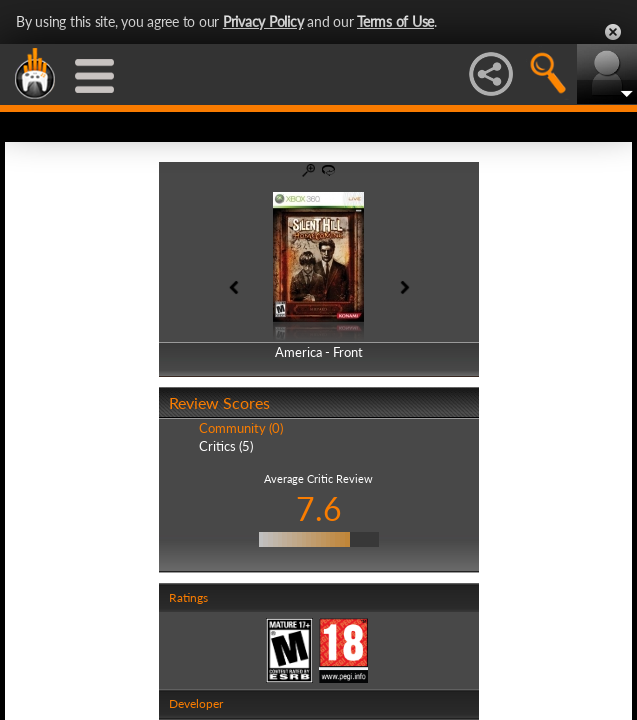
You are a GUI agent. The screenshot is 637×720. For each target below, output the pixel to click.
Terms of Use (395, 21)
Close (613, 32)
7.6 (319, 508)
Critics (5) (226, 446)
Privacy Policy (263, 21)
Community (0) (241, 428)
